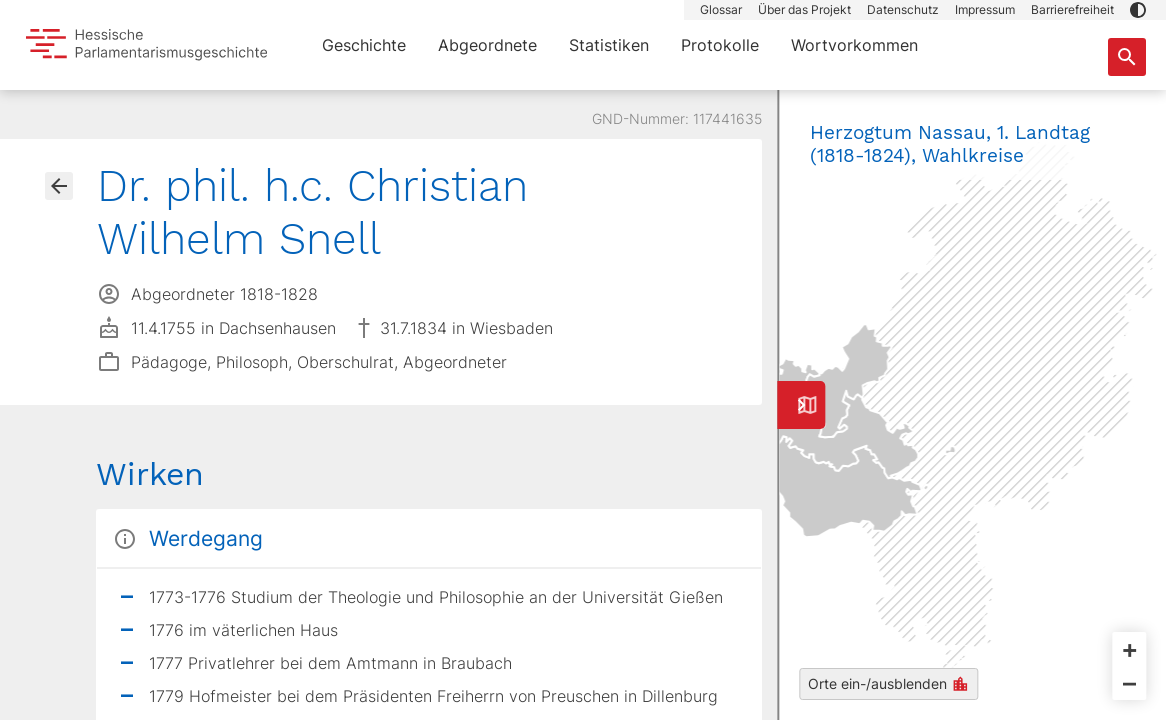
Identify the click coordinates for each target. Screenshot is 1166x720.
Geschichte (364, 45)
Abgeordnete (487, 45)
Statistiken (609, 45)
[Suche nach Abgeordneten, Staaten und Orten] (1127, 57)
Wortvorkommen (854, 45)
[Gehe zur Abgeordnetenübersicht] (59, 186)
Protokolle (720, 45)
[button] (1138, 10)
